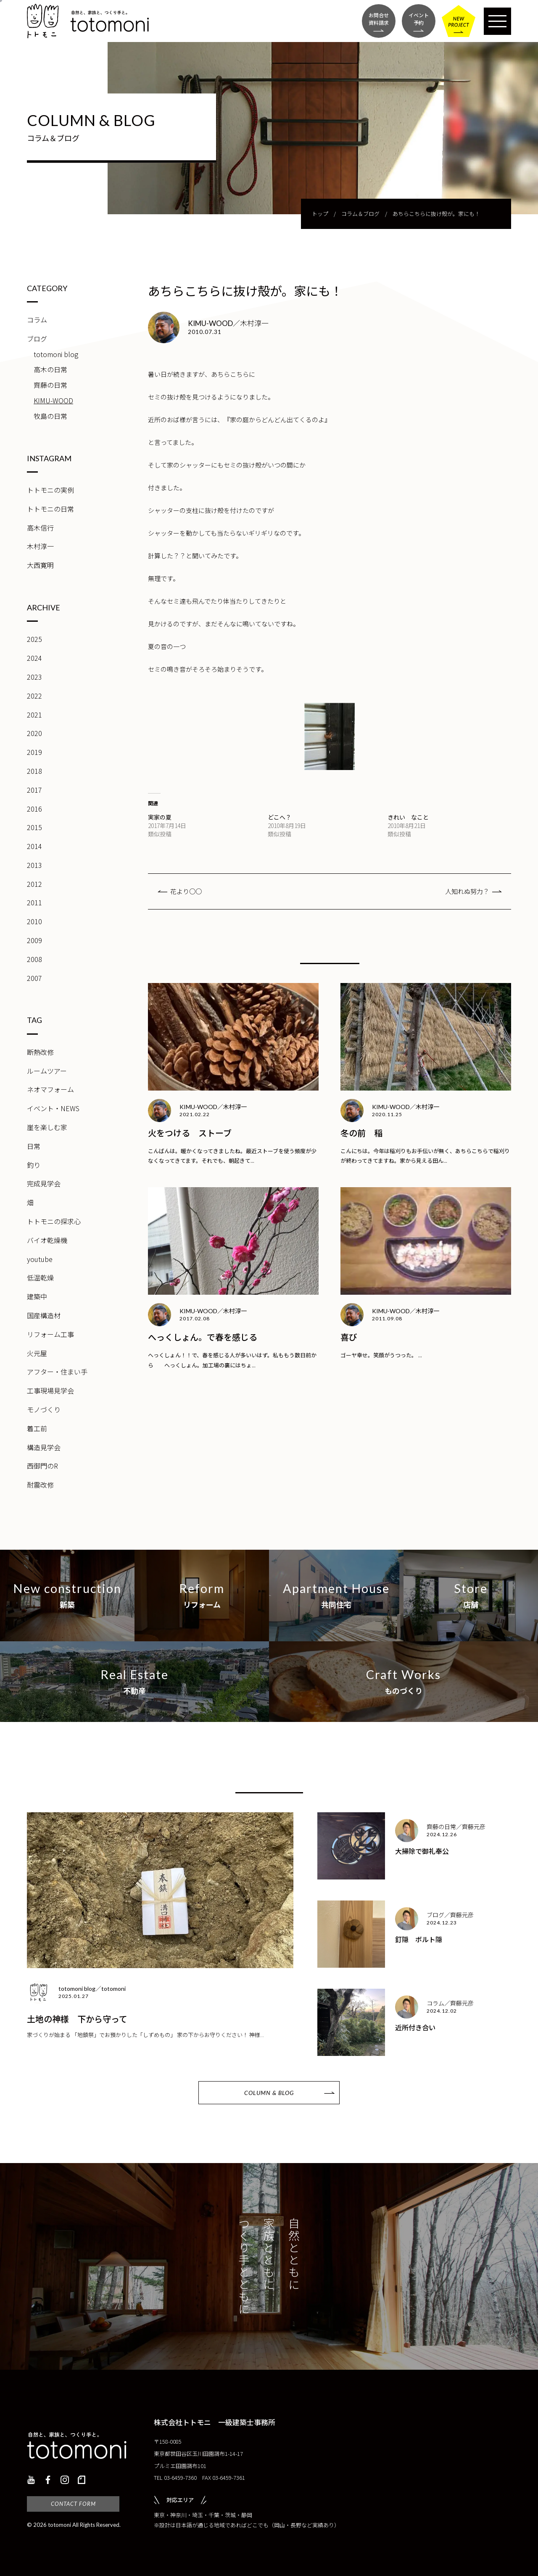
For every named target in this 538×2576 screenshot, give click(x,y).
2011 (34, 902)
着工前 (37, 1428)
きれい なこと (408, 817)
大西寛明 (40, 565)
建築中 (37, 1296)
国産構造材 (44, 1315)
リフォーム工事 (50, 1334)
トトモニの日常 (50, 509)
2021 (34, 715)
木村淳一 (40, 546)
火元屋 (37, 1353)
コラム (37, 320)
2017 (34, 790)
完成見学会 (44, 1183)
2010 (34, 921)
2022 (34, 696)
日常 (33, 1146)
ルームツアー (47, 1071)
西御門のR (42, 1466)
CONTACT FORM (73, 2503)
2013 (34, 865)
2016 (34, 809)
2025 (34, 639)
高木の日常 (50, 369)
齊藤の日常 (50, 385)
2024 (34, 658)
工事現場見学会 (50, 1390)
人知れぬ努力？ (467, 891)
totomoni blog (56, 354)
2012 (34, 884)
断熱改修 (40, 1052)
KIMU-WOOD (53, 400)
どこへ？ (279, 817)
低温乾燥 (40, 1277)
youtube (40, 1259)
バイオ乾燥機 (47, 1240)
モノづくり (44, 1409)
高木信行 (40, 528)
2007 (34, 978)
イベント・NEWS (53, 1108)
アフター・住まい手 (57, 1372)
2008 (34, 959)
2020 (34, 733)
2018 (34, 771)
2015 (34, 827)
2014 (34, 846)
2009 (34, 940)
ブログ (37, 339)
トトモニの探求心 (54, 1221)
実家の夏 (159, 817)
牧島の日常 (50, 416)
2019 (34, 752)
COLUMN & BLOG (269, 2092)
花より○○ (186, 891)
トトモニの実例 (50, 490)
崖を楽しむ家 (47, 1127)
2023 (34, 677)
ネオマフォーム (50, 1089)
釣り (33, 1165)
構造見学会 (44, 1447)
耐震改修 (40, 1485)
